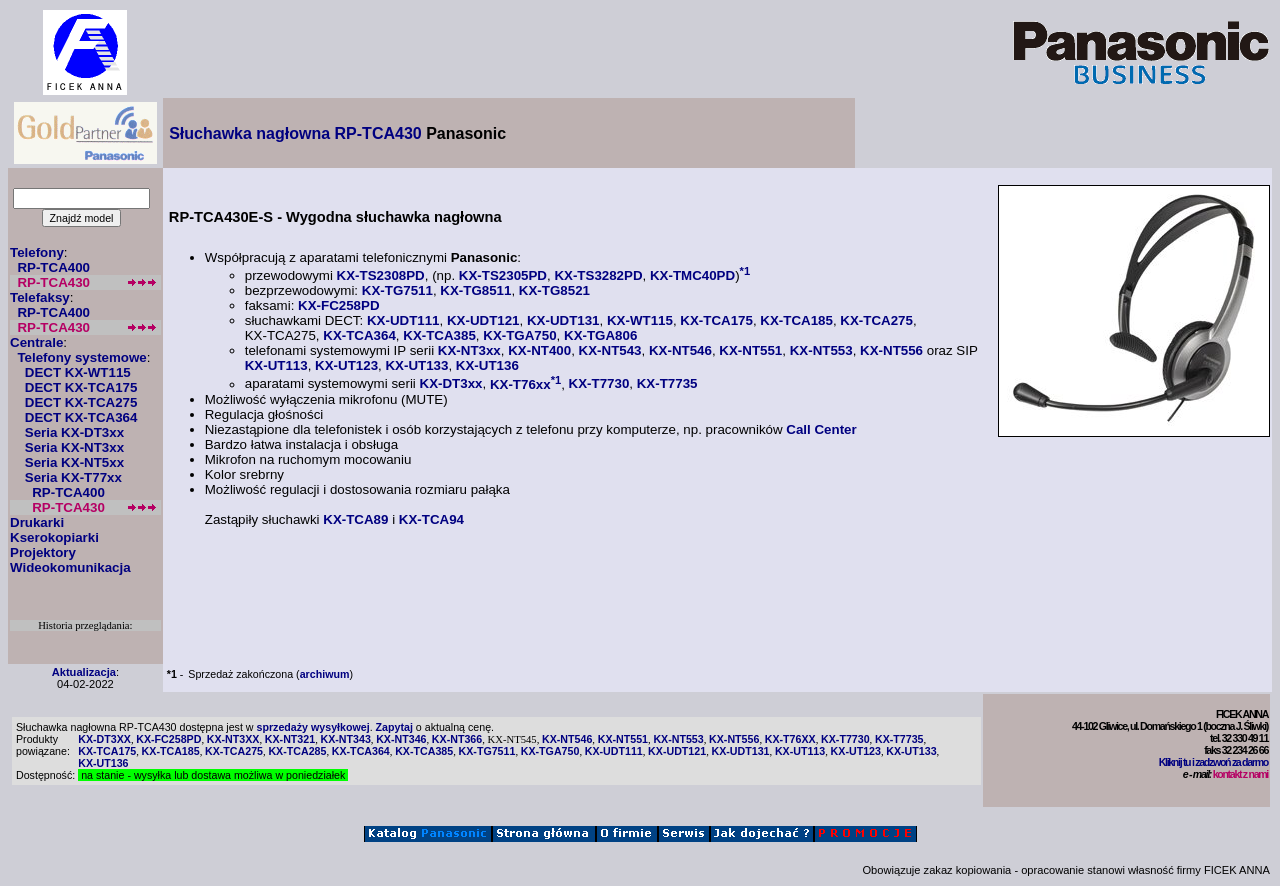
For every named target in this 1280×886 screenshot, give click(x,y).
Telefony (37, 252)
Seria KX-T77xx (73, 477)
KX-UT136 (487, 365)
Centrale (36, 342)
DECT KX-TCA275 (81, 402)
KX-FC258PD (338, 305)
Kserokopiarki (54, 537)
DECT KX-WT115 (78, 372)
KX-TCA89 (355, 519)
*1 (745, 271)
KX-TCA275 (876, 320)
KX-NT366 (457, 739)
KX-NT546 (680, 350)
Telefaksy (40, 297)
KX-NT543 (610, 350)
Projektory (43, 552)
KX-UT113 (276, 365)
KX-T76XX (790, 739)
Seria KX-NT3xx (74, 447)
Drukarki (37, 522)
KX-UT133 (416, 365)
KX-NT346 (401, 739)
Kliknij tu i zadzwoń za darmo (1213, 762)
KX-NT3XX (233, 739)
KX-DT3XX (104, 739)
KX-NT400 (539, 350)
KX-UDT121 (483, 320)
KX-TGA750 (519, 335)
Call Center (821, 429)
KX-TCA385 (439, 335)
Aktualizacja (84, 672)
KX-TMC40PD (692, 275)
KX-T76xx (520, 384)
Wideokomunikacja (70, 567)
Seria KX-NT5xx (74, 462)
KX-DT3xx (451, 384)
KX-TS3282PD (598, 275)
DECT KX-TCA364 (81, 417)
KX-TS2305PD (503, 275)
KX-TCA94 (431, 519)
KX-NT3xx (469, 350)
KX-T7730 (599, 384)
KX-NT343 (345, 739)
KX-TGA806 (600, 335)
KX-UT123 (346, 365)
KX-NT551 (750, 350)
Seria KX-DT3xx (74, 432)
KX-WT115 (640, 320)
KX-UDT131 (563, 320)
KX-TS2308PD (381, 275)
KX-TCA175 (716, 320)
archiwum (325, 674)
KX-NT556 (891, 350)
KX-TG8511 (475, 290)
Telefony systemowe (81, 357)
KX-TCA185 (796, 320)
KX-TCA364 (359, 335)
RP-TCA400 (53, 267)
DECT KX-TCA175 (81, 387)
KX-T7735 (667, 384)
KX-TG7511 (397, 290)
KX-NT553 (821, 350)
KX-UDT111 (403, 320)
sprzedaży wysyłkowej (313, 727)
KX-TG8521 (554, 290)
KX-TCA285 (297, 751)
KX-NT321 (290, 739)
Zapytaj (394, 727)
